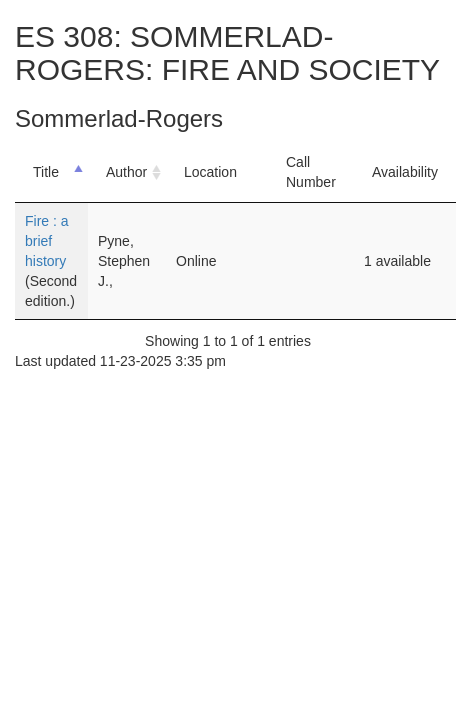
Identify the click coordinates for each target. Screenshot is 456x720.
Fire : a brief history (47, 241)
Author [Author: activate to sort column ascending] (126, 172)
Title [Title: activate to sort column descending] (46, 172)
